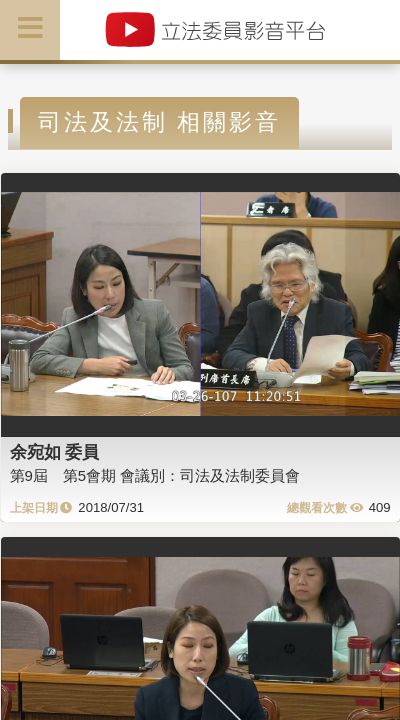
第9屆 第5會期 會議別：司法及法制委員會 (155, 475)
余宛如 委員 (55, 452)
